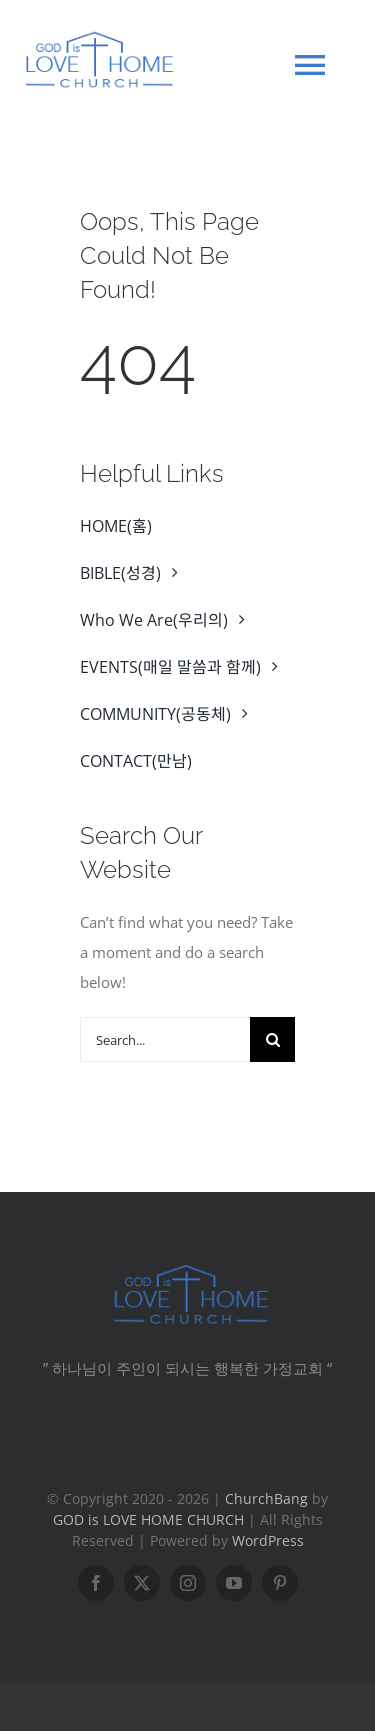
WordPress (268, 1540)
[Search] (272, 1039)
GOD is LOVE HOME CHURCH (148, 1519)
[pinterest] (280, 1583)
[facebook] (96, 1583)
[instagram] (188, 1583)
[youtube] (234, 1583)
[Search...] (165, 1039)
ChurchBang (266, 1498)
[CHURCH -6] (188, 1269)
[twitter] (142, 1583)
